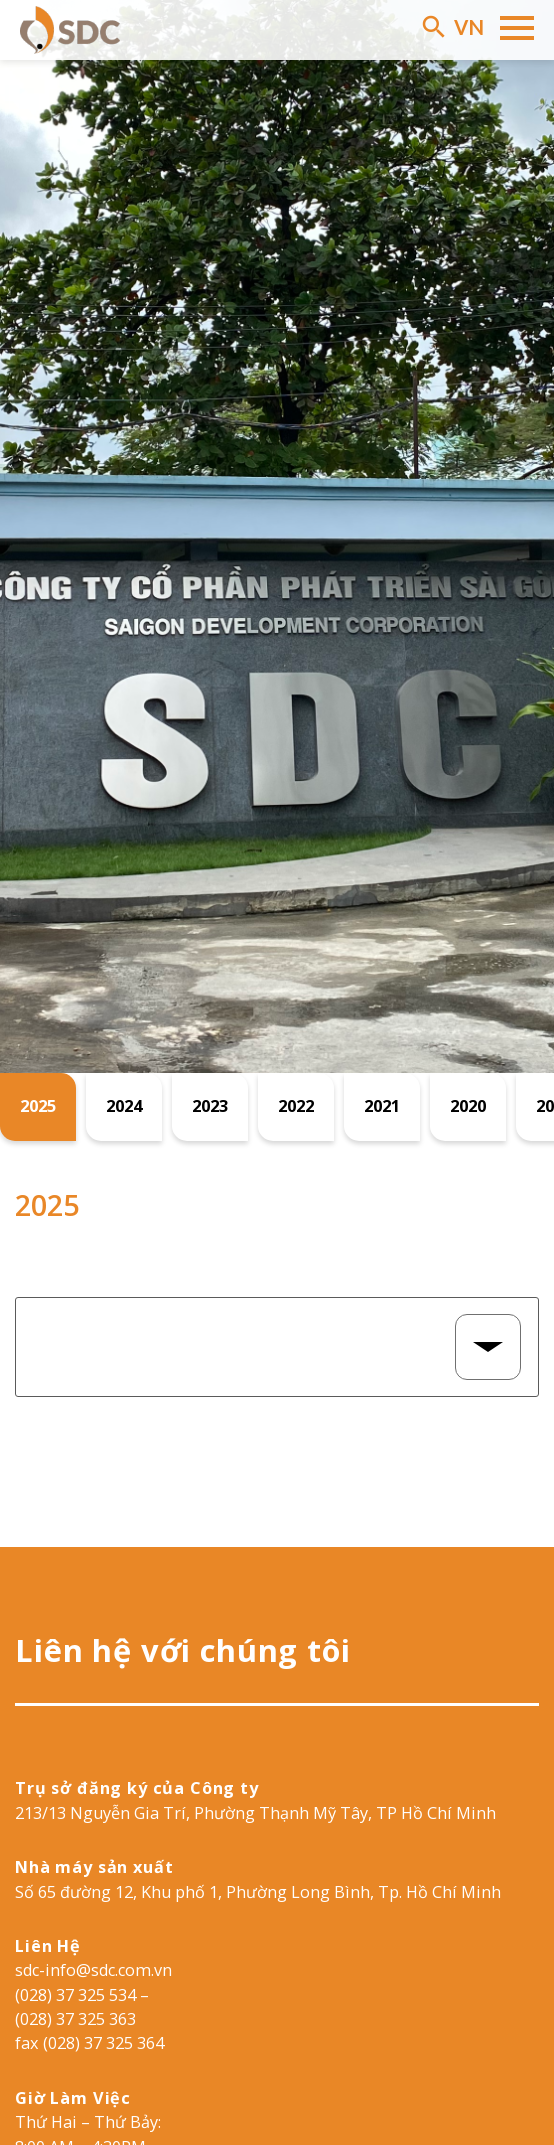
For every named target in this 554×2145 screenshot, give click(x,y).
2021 (382, 1106)
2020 (468, 1106)
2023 (210, 1106)
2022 (296, 1106)
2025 (38, 1106)
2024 (124, 1106)
